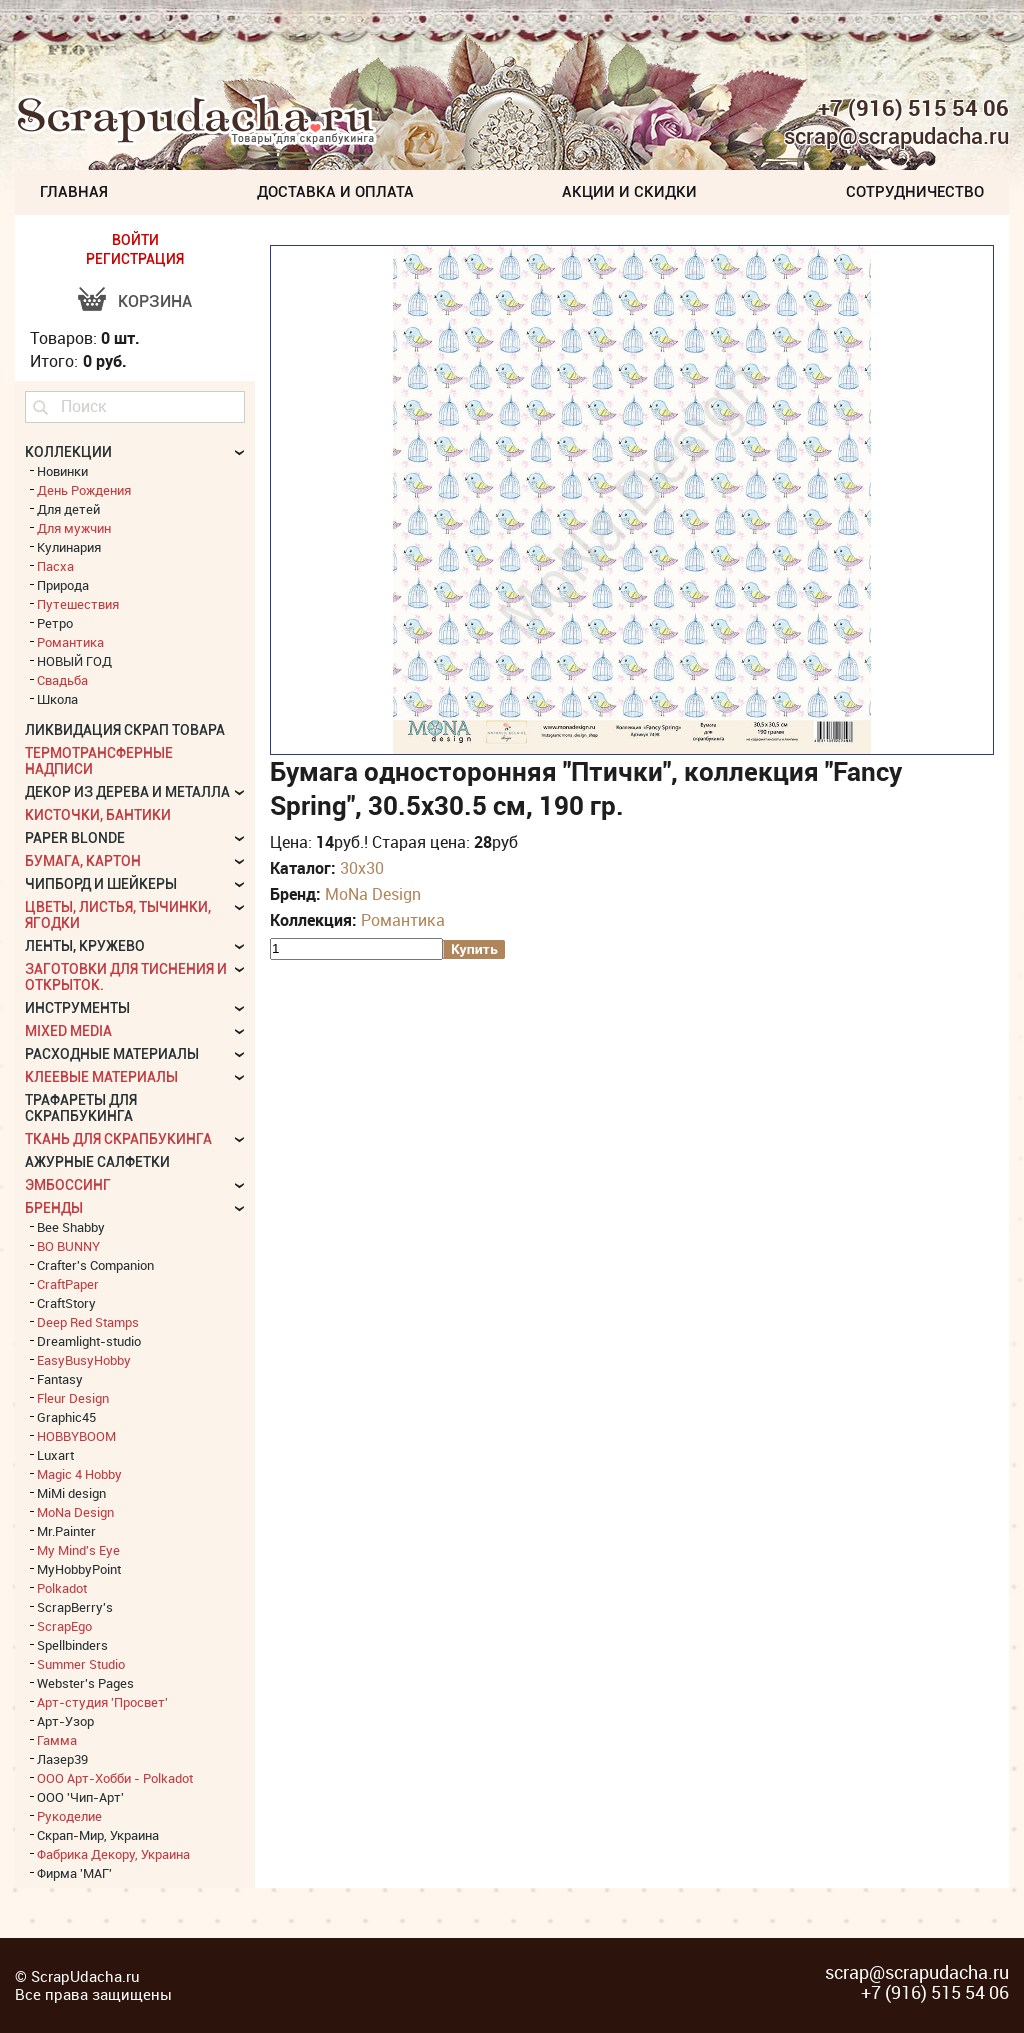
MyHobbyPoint (79, 1569)
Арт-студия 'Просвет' (102, 1702)
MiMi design (71, 1493)
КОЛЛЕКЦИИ (68, 452)
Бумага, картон (83, 861)
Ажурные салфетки (97, 1162)
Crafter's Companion (95, 1265)
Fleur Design (73, 1398)
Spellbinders (72, 1645)
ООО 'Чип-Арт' (80, 1797)
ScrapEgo (64, 1626)
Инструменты (77, 1008)
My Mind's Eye (78, 1550)
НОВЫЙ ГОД (74, 661)
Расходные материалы (112, 1054)
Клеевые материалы (101, 1077)
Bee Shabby (71, 1227)
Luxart (55, 1455)
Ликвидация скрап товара (125, 730)
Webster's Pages (85, 1683)
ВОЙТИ (135, 240)
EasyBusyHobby (84, 1360)
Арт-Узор (65, 1721)
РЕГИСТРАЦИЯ (135, 259)
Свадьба (62, 680)
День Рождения (84, 490)
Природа (63, 585)
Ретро (55, 623)
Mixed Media (68, 1031)
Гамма (57, 1740)
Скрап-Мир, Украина (98, 1835)
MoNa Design (373, 894)
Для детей (68, 509)
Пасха (55, 566)
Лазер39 (62, 1759)
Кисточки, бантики (98, 815)
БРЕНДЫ (54, 1208)
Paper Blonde (75, 838)
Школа (57, 699)
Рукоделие (69, 1816)
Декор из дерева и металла (127, 792)
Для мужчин (74, 528)
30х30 (362, 868)
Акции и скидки (629, 192)
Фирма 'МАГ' (74, 1873)
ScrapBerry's (75, 1607)
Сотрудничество (915, 192)
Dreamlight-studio (89, 1341)
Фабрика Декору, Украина (113, 1854)
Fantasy (60, 1379)
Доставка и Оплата (335, 192)
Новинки (62, 471)
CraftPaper (68, 1284)
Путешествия (78, 604)
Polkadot (62, 1588)
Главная (74, 192)
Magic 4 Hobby (79, 1474)
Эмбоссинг (68, 1185)
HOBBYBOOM (76, 1436)
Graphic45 (66, 1417)
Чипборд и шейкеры (101, 884)
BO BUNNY (68, 1246)
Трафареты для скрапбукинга (81, 1108)
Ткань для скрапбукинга (118, 1139)
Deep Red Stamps (88, 1322)
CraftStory (66, 1303)
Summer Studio (81, 1664)
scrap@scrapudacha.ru (896, 137)
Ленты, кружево (85, 946)
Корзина (155, 301)
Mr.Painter (66, 1531)
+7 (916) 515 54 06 (913, 108)
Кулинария (69, 547)
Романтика (403, 920)
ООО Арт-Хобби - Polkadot (115, 1778)
